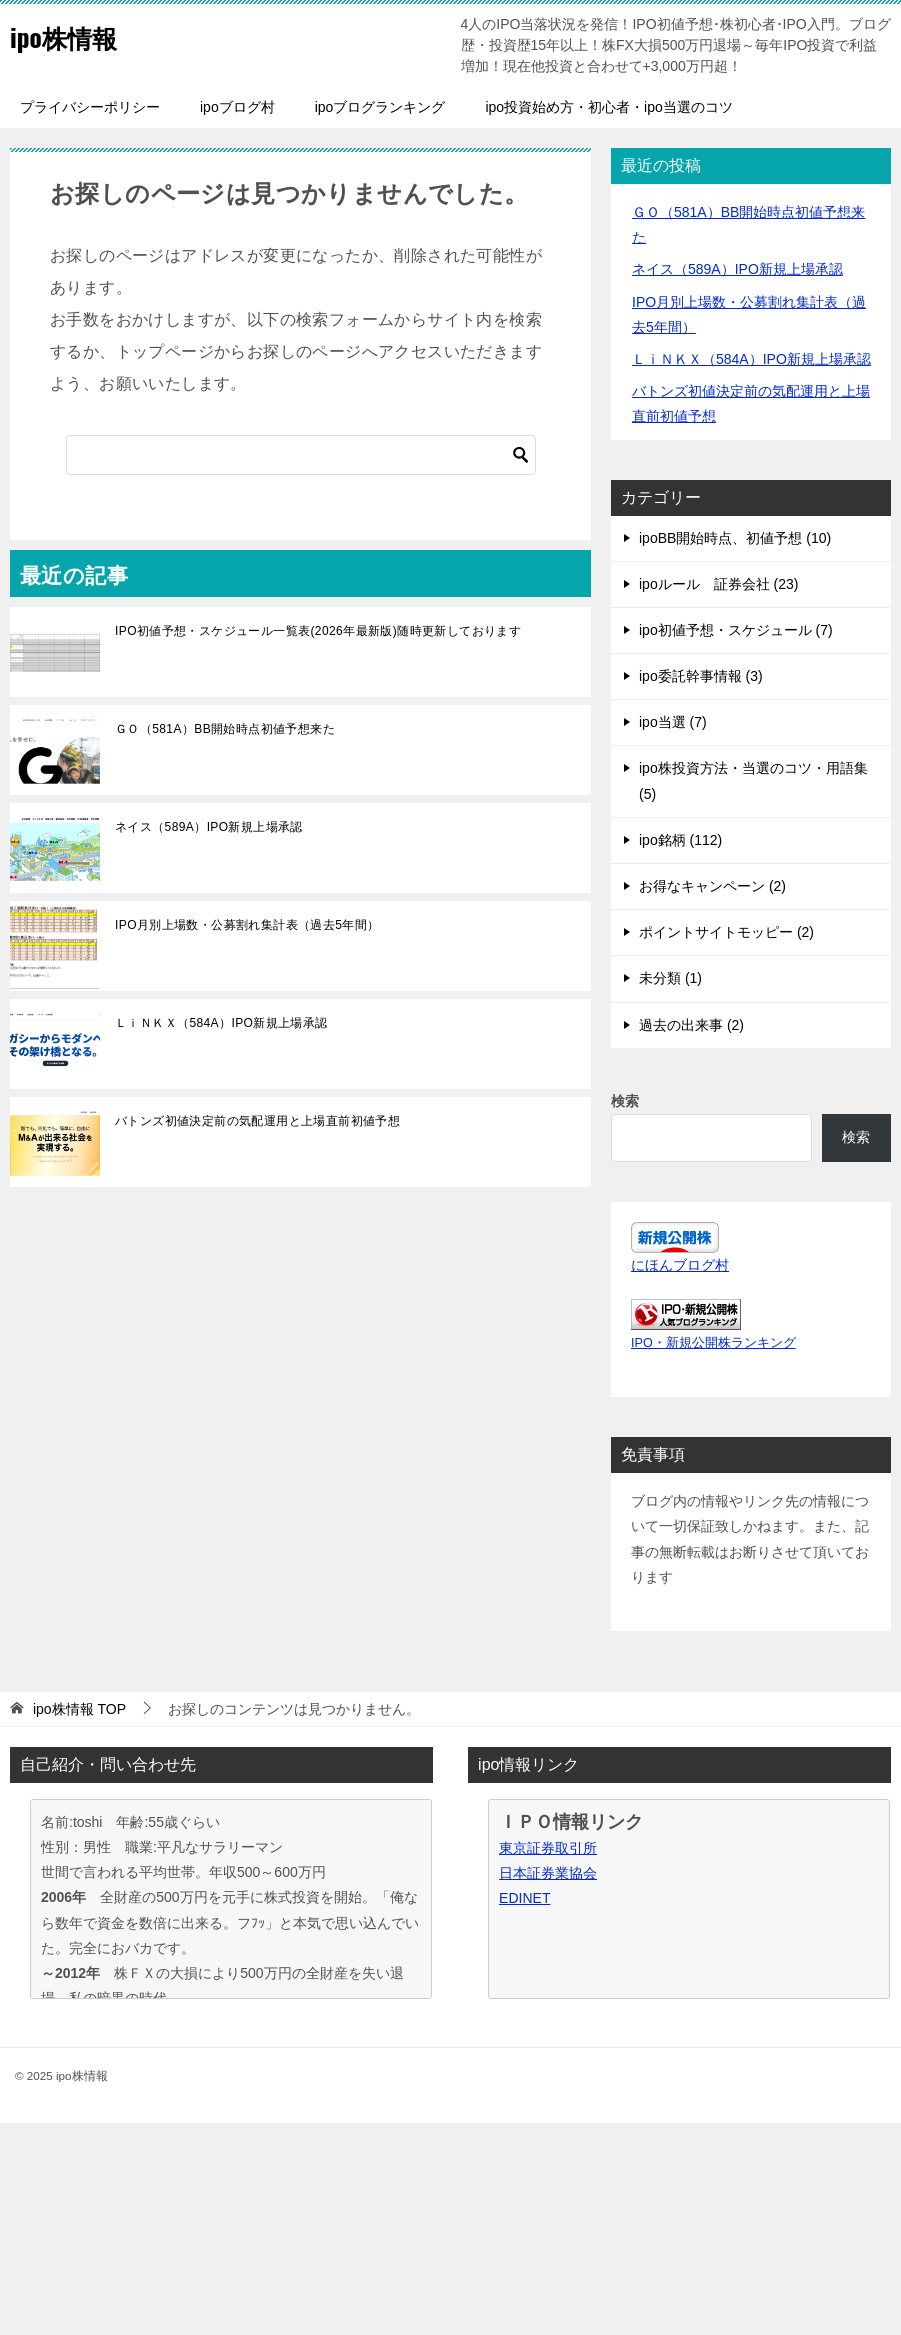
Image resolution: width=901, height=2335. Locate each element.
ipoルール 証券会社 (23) (718, 584)
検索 (625, 1101)
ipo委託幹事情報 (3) (701, 676)
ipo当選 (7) (673, 722)
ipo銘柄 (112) (680, 840)
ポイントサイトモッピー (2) (726, 932)
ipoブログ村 (237, 107)
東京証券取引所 (548, 1848)
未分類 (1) (670, 978)
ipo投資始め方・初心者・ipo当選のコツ (608, 107)
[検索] (301, 455)
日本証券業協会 (548, 1873)
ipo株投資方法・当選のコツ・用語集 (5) (753, 780)
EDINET (524, 1898)
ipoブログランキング (380, 107)
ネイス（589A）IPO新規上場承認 (209, 827)
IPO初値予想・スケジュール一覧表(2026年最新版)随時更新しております (318, 631)
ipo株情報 (74, 34)
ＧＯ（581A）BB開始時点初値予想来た (225, 729)
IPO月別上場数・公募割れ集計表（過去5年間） (247, 925)
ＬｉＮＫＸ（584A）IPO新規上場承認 (221, 1023)
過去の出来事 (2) (691, 1025)
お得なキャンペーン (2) (712, 886)
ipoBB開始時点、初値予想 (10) (735, 538)
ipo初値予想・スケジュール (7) (736, 630)
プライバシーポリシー (90, 107)
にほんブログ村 (680, 1265)
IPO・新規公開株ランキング (713, 1343)
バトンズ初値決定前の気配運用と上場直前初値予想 (257, 1121)
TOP (79, 1709)
